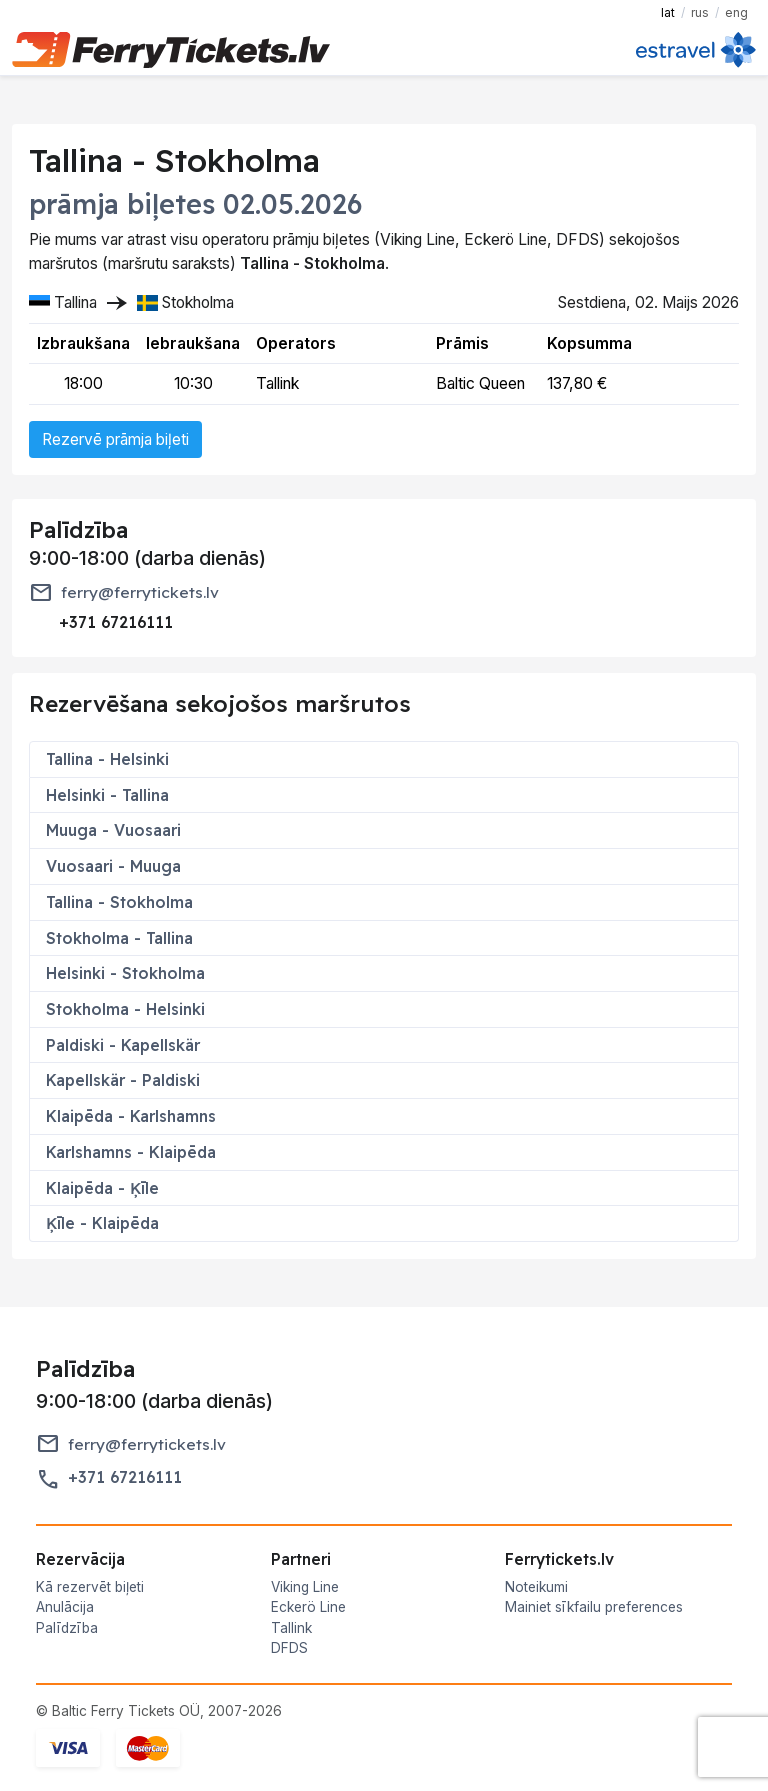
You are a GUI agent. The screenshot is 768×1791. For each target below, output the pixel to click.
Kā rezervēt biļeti (90, 1587)
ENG (736, 12)
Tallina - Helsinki (107, 759)
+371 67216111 (125, 1477)
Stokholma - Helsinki (125, 1009)
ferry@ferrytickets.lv (140, 592)
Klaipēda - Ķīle (102, 1188)
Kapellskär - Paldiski (123, 1080)
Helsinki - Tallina (107, 795)
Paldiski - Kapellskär (123, 1045)
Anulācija (65, 1607)
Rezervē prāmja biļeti (115, 439)
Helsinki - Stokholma (125, 973)
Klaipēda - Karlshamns (131, 1116)
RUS (700, 12)
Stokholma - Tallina (119, 938)
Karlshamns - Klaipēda (131, 1152)
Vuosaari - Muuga (113, 866)
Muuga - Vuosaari (113, 830)
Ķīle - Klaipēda (102, 1223)
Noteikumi (536, 1587)
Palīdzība (67, 1628)
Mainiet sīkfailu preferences (594, 1607)
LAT (668, 12)
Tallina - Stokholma (119, 902)
